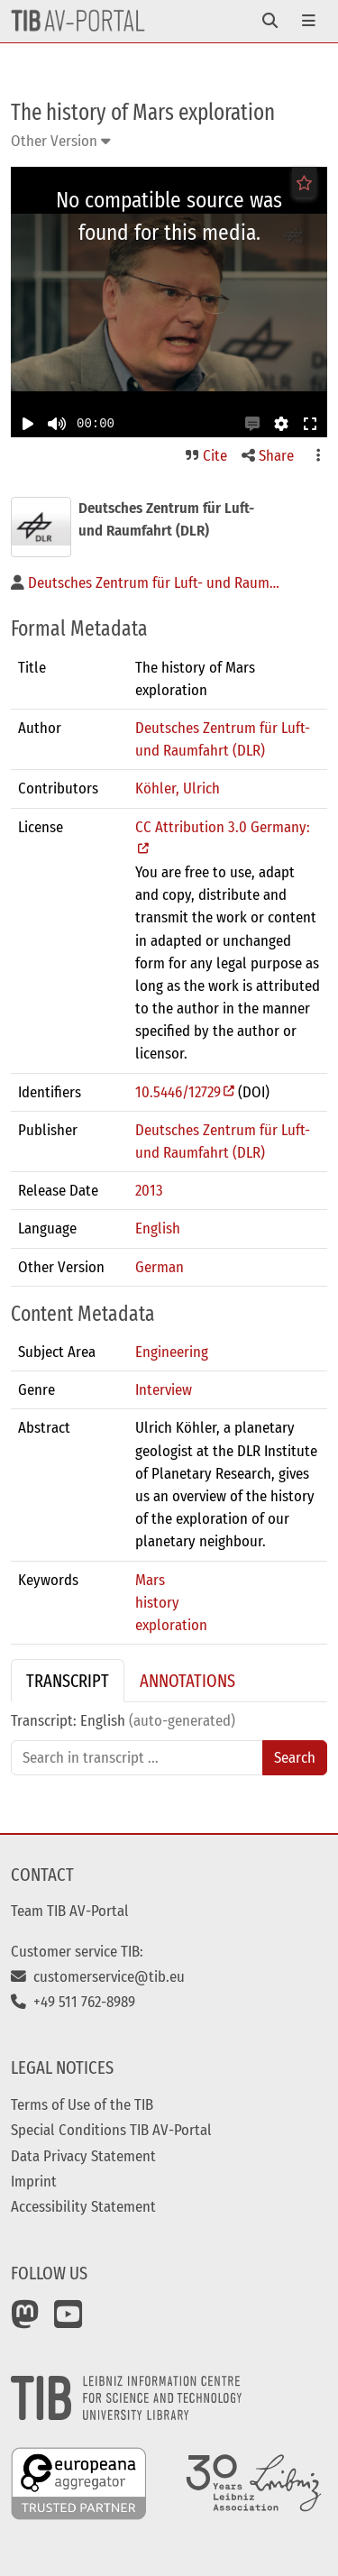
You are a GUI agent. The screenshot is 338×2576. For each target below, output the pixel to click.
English (157, 1228)
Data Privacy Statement (83, 2156)
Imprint (34, 2181)
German (159, 1267)
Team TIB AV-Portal (70, 1911)
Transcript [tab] (67, 1680)
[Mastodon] (25, 2321)
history (157, 1602)
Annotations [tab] (187, 1680)
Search (294, 1757)
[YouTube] (68, 2321)
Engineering (171, 1352)
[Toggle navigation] (270, 21)
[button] (252, 423)
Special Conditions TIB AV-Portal (111, 2130)
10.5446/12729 (178, 1092)
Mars (150, 1580)
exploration (171, 1625)
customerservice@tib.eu (98, 1976)
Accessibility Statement (83, 2206)
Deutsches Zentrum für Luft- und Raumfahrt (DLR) (222, 739)
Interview (163, 1389)
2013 (149, 1190)
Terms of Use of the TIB (82, 2104)
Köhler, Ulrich (177, 788)
